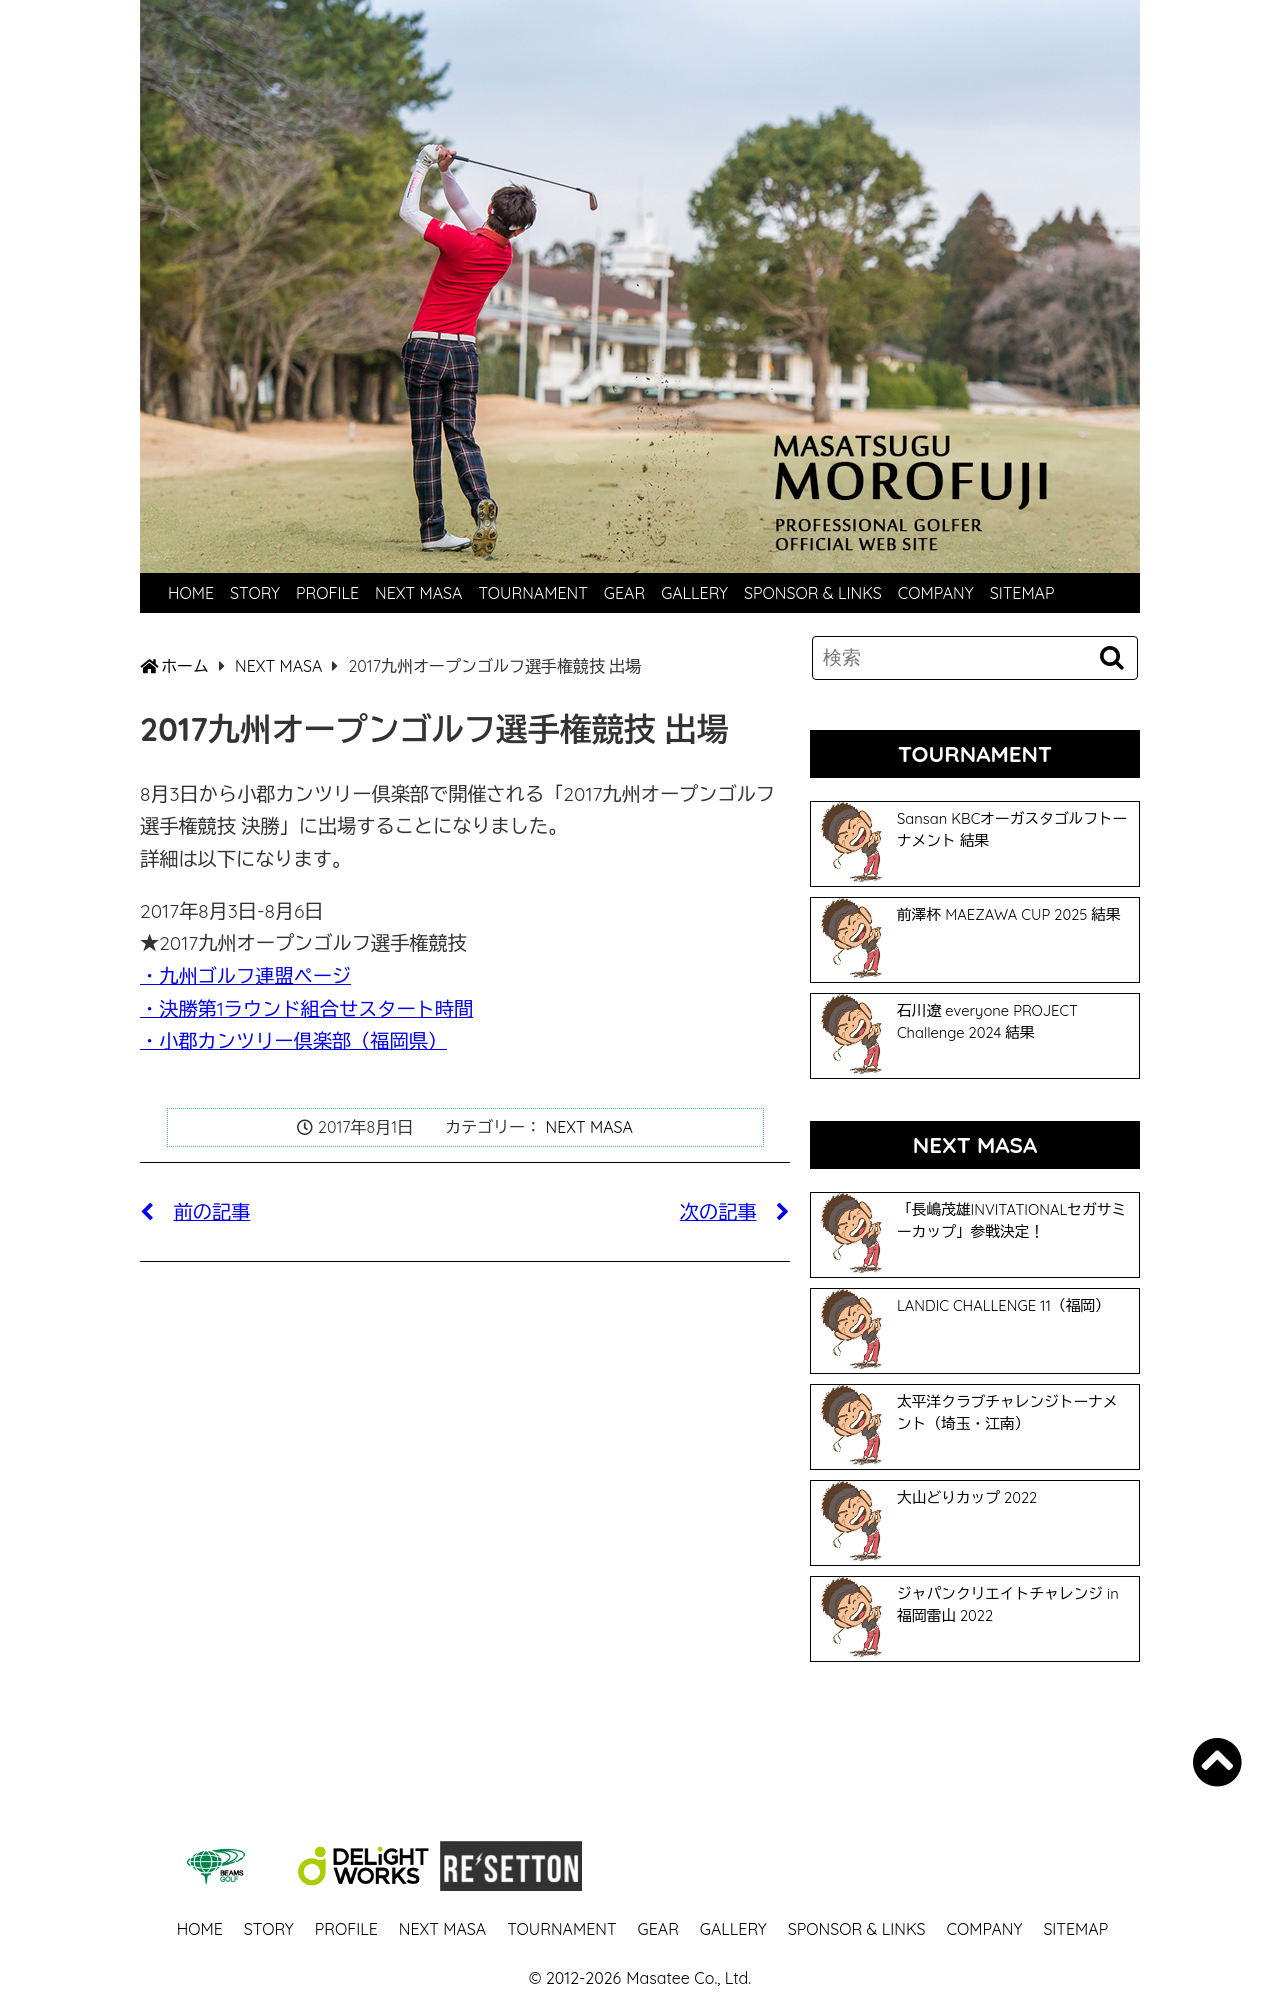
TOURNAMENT (532, 593)
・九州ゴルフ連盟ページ (245, 976)
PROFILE (327, 593)
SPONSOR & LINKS (813, 593)
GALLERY (694, 593)
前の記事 (195, 1212)
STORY (255, 593)
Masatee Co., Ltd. (688, 1978)
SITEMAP (1022, 593)
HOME (191, 593)
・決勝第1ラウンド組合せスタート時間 (306, 1009)
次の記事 (735, 1212)
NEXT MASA (418, 593)
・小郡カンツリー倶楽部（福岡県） (293, 1041)
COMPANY (936, 593)
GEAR (624, 593)
